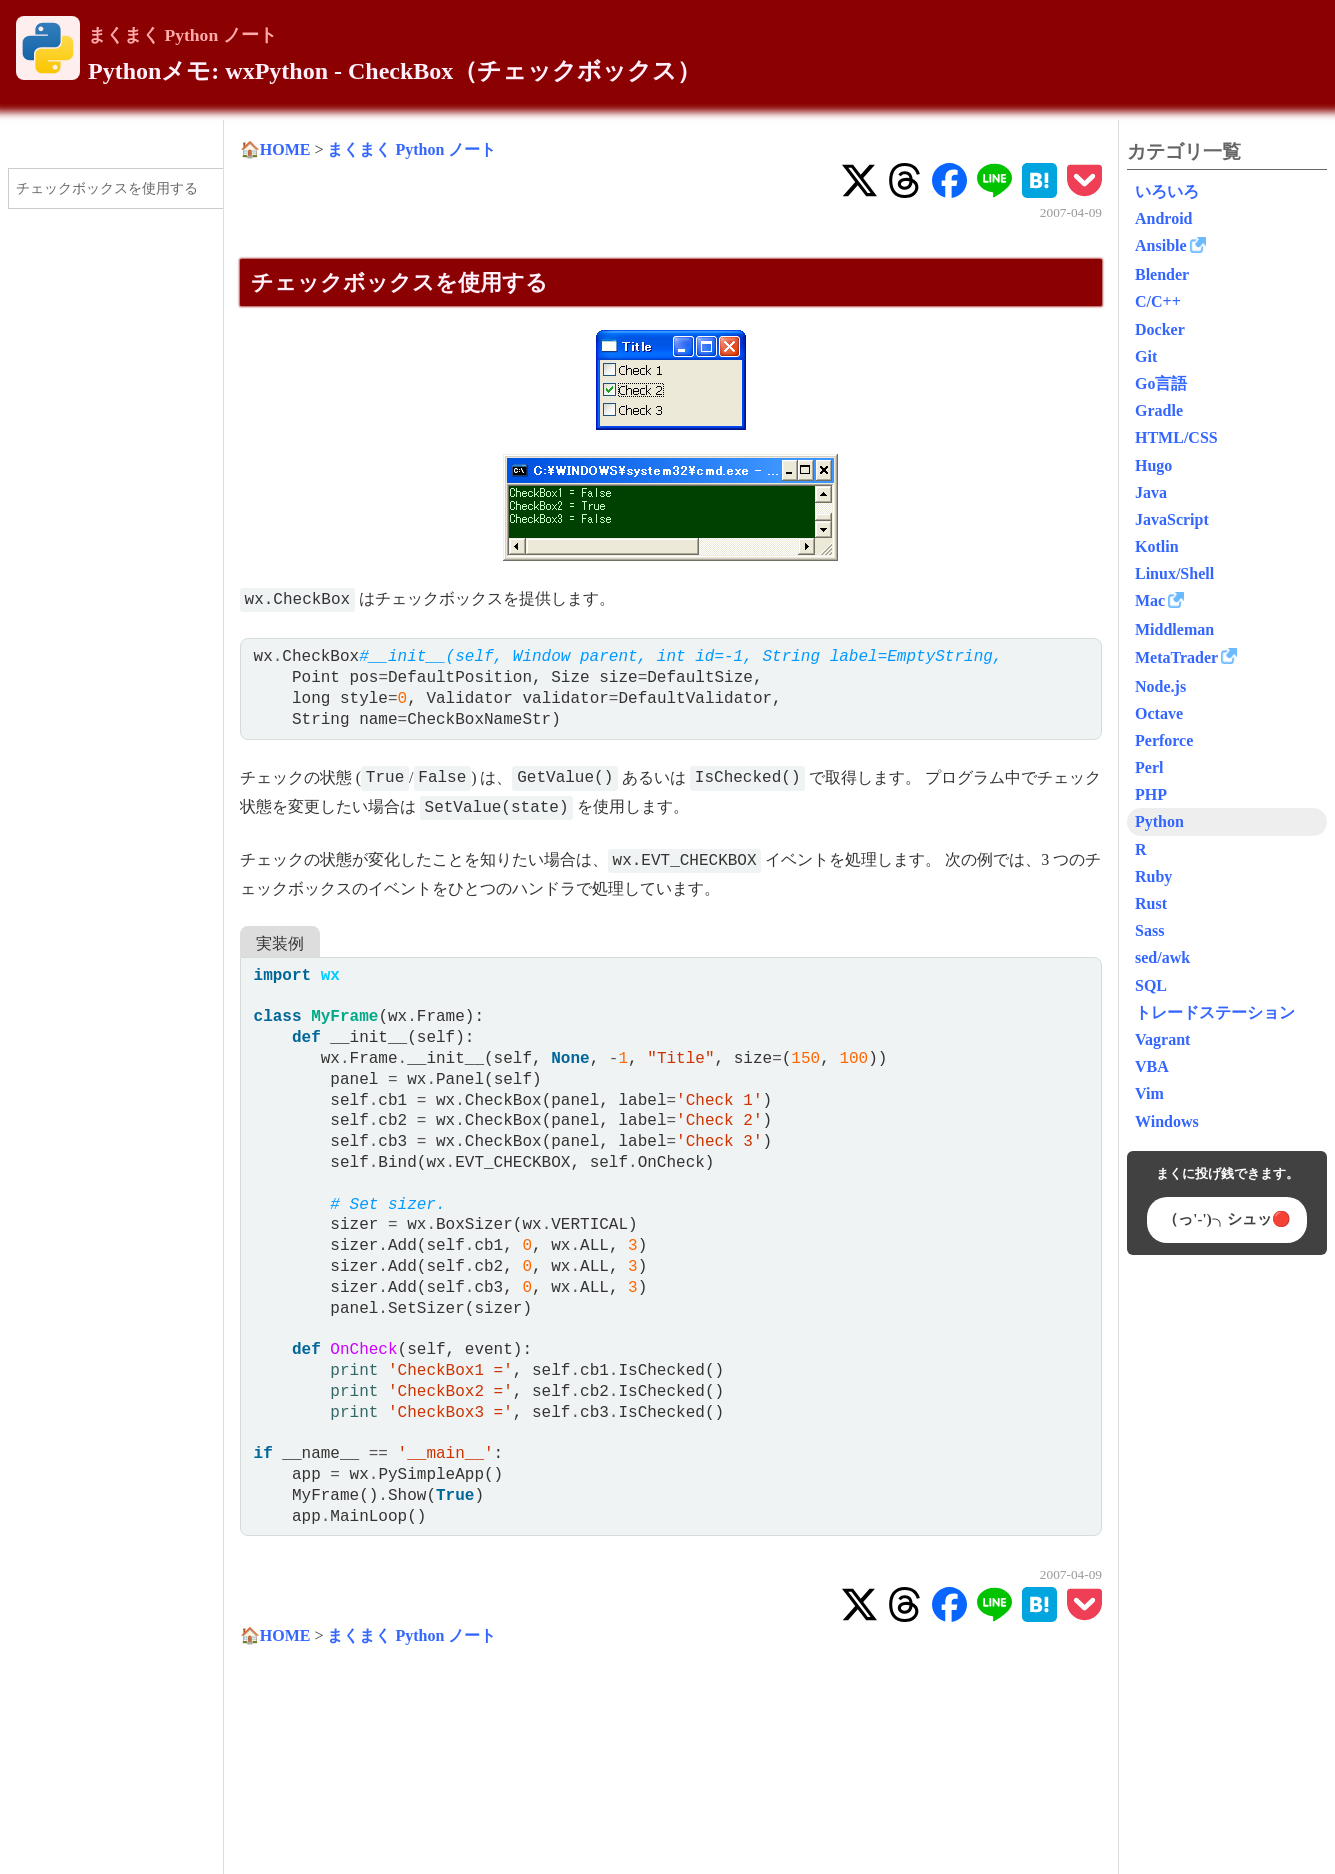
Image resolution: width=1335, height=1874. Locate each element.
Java (1151, 492)
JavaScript (1172, 519)
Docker (1160, 329)
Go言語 (1161, 383)
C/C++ (1158, 301)
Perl (1149, 767)
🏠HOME (275, 149)
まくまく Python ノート (182, 35)
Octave (1159, 713)
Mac (1150, 600)
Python (1159, 821)
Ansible (1161, 245)
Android (1164, 218)
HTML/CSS (1176, 437)
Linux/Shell (1174, 573)
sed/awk (1162, 957)
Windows (1167, 1121)
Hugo (1153, 465)
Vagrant (1162, 1039)
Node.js (1160, 686)
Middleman (1174, 629)
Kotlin (1157, 546)
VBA (1152, 1066)
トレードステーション (1215, 1012)
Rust (1151, 903)
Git (1146, 356)
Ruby (1153, 876)
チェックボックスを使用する (107, 188)
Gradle (1159, 410)
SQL (1151, 985)
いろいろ (1167, 191)
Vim (1149, 1093)
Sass (1149, 930)
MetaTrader (1176, 657)
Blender (1162, 274)
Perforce (1164, 740)
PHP (1151, 794)
